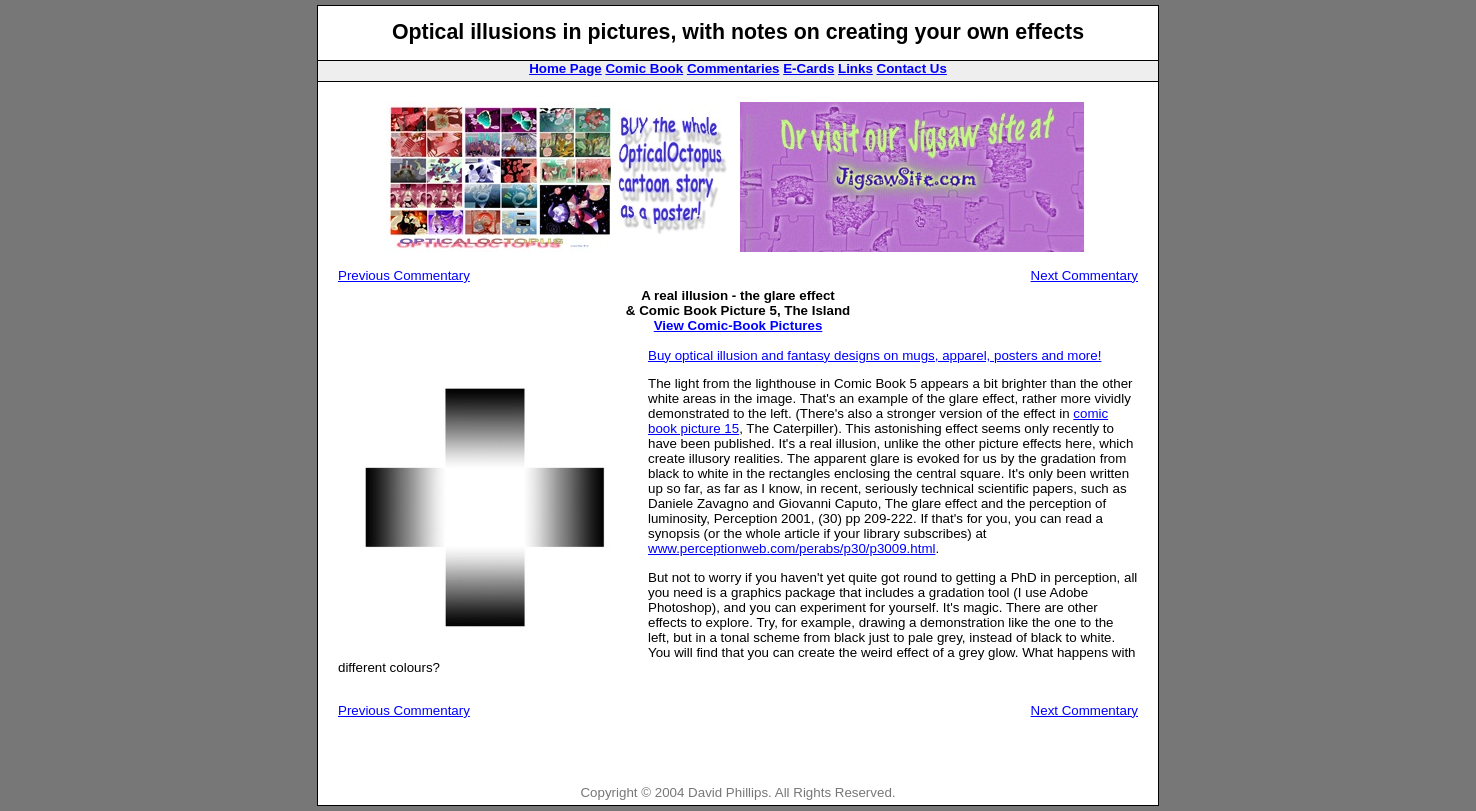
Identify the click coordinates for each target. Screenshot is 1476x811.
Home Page (565, 68)
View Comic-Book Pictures (738, 325)
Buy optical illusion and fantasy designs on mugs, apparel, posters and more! (874, 355)
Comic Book (644, 68)
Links (855, 68)
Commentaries (733, 68)
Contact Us (912, 68)
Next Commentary (1084, 275)
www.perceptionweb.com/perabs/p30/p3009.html (791, 548)
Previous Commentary (404, 275)
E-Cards (808, 68)
